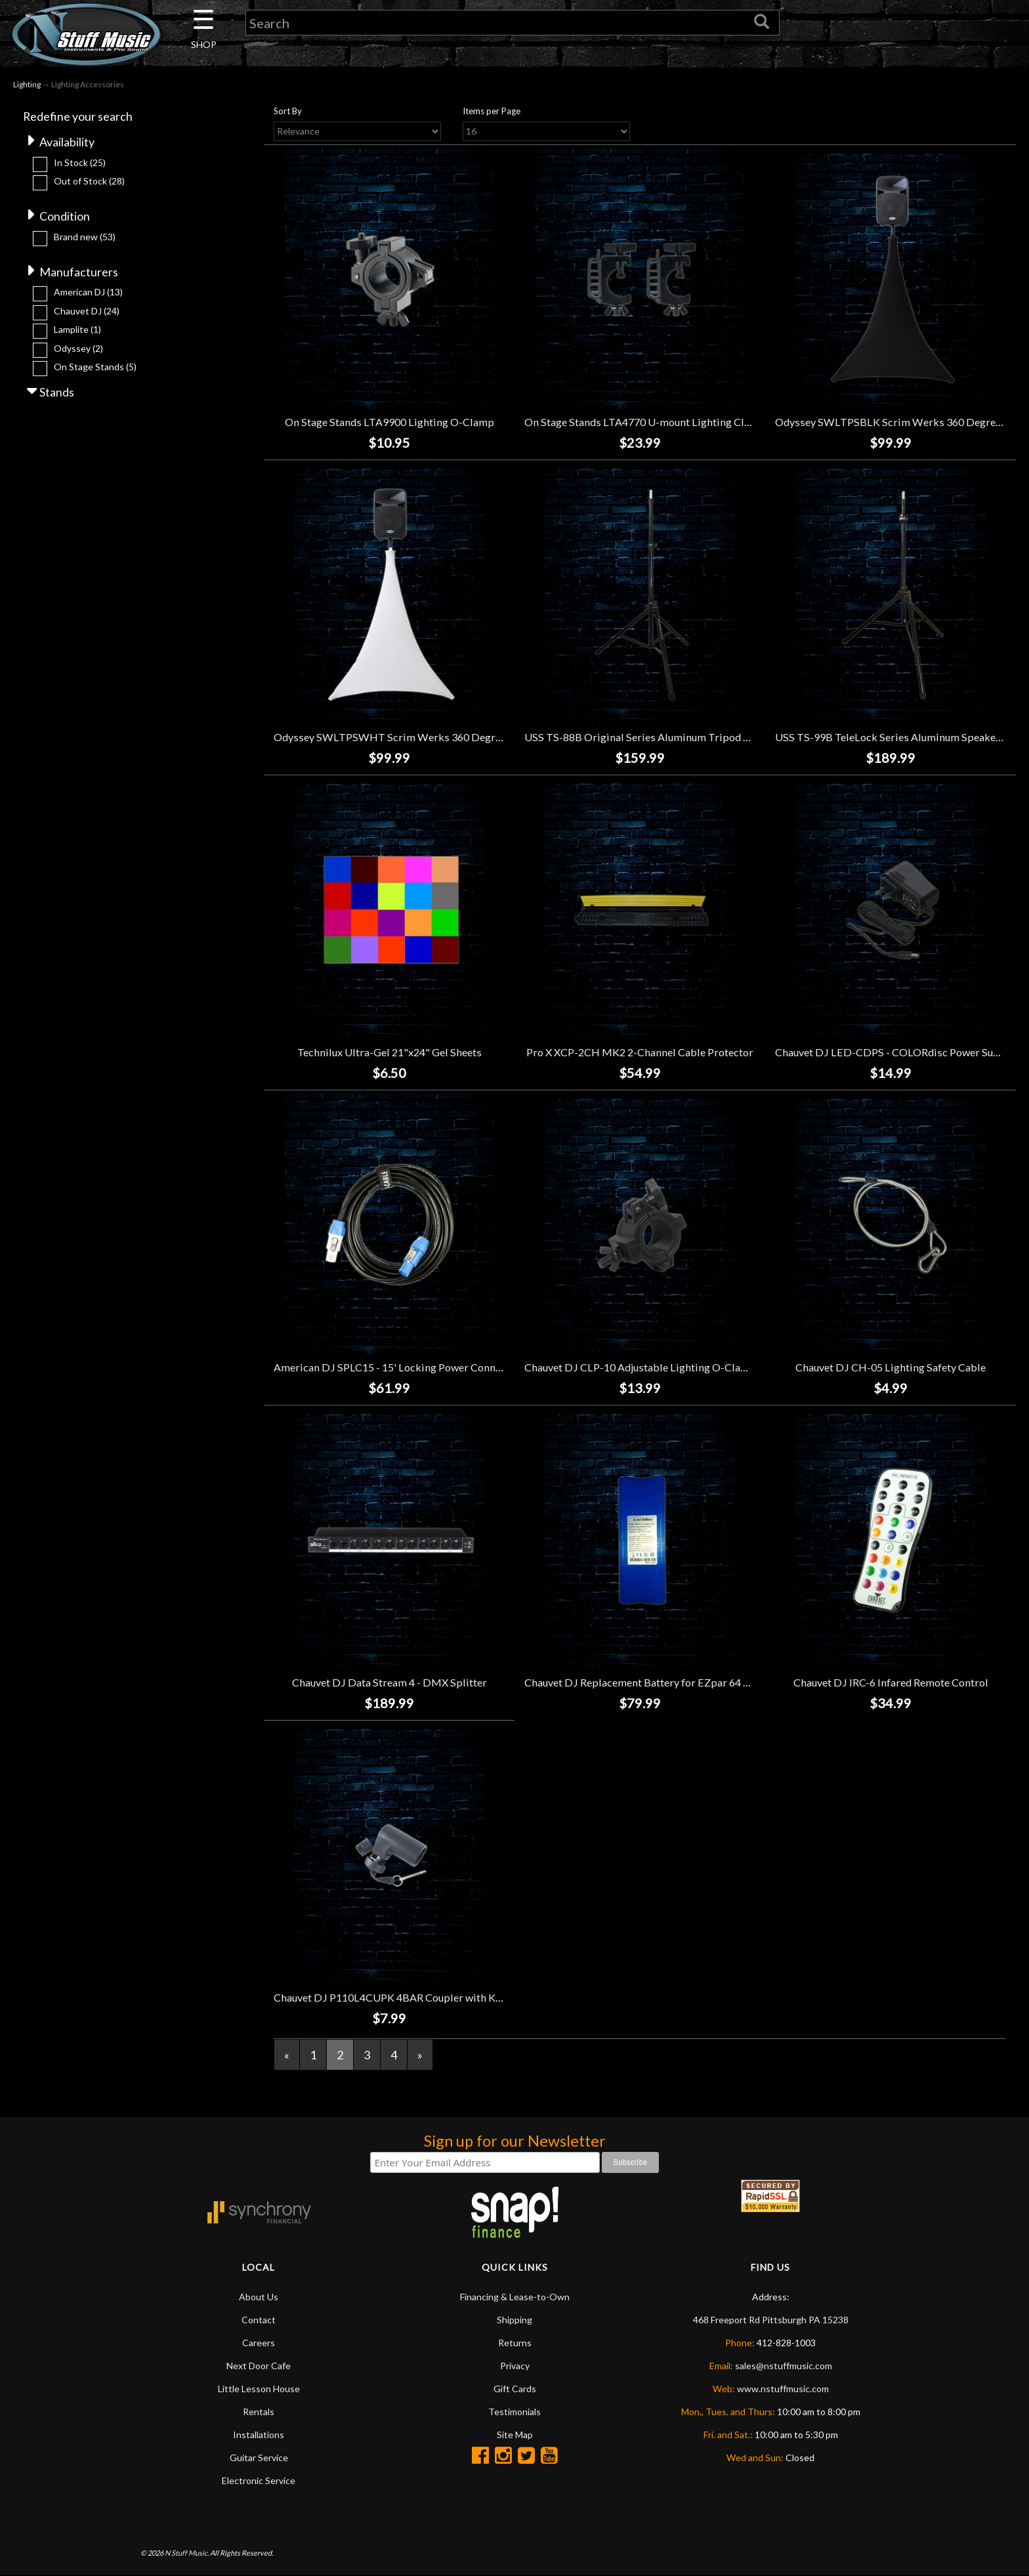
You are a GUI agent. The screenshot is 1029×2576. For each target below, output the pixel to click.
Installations (258, 2435)
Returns (515, 2343)
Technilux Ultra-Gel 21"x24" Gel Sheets (389, 1052)
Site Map (515, 2435)
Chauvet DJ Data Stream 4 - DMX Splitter (389, 1682)
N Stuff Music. (187, 2552)
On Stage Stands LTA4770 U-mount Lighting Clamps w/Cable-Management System (719, 422)
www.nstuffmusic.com (783, 2389)
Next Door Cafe (258, 2366)
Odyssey (78, 348)
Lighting (27, 84)
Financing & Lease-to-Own (515, 2297)
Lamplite (77, 329)
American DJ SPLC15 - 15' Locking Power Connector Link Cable (423, 1367)
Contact (259, 2320)
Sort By (288, 111)
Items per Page (491, 111)
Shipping (514, 2320)
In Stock (80, 162)
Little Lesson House (259, 2389)
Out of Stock (89, 180)
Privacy (515, 2366)
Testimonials (514, 2412)
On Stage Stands (95, 366)
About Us (258, 2297)
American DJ (88, 292)
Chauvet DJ (86, 310)
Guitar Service (259, 2458)
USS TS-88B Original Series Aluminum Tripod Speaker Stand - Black (684, 737)
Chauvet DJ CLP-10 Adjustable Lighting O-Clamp (640, 1367)
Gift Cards (515, 2389)
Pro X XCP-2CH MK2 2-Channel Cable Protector (639, 1052)
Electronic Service (258, 2481)
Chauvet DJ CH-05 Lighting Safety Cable (890, 1367)
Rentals (258, 2412)
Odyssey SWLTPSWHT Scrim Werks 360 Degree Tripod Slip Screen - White (453, 737)
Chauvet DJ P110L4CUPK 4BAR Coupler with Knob (394, 1997)
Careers (258, 2343)
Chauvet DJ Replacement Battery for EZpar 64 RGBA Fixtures (668, 1682)
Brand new (85, 236)
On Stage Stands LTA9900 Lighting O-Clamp (389, 422)
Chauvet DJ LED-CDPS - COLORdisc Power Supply (895, 1052)
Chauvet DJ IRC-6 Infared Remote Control (890, 1682)
